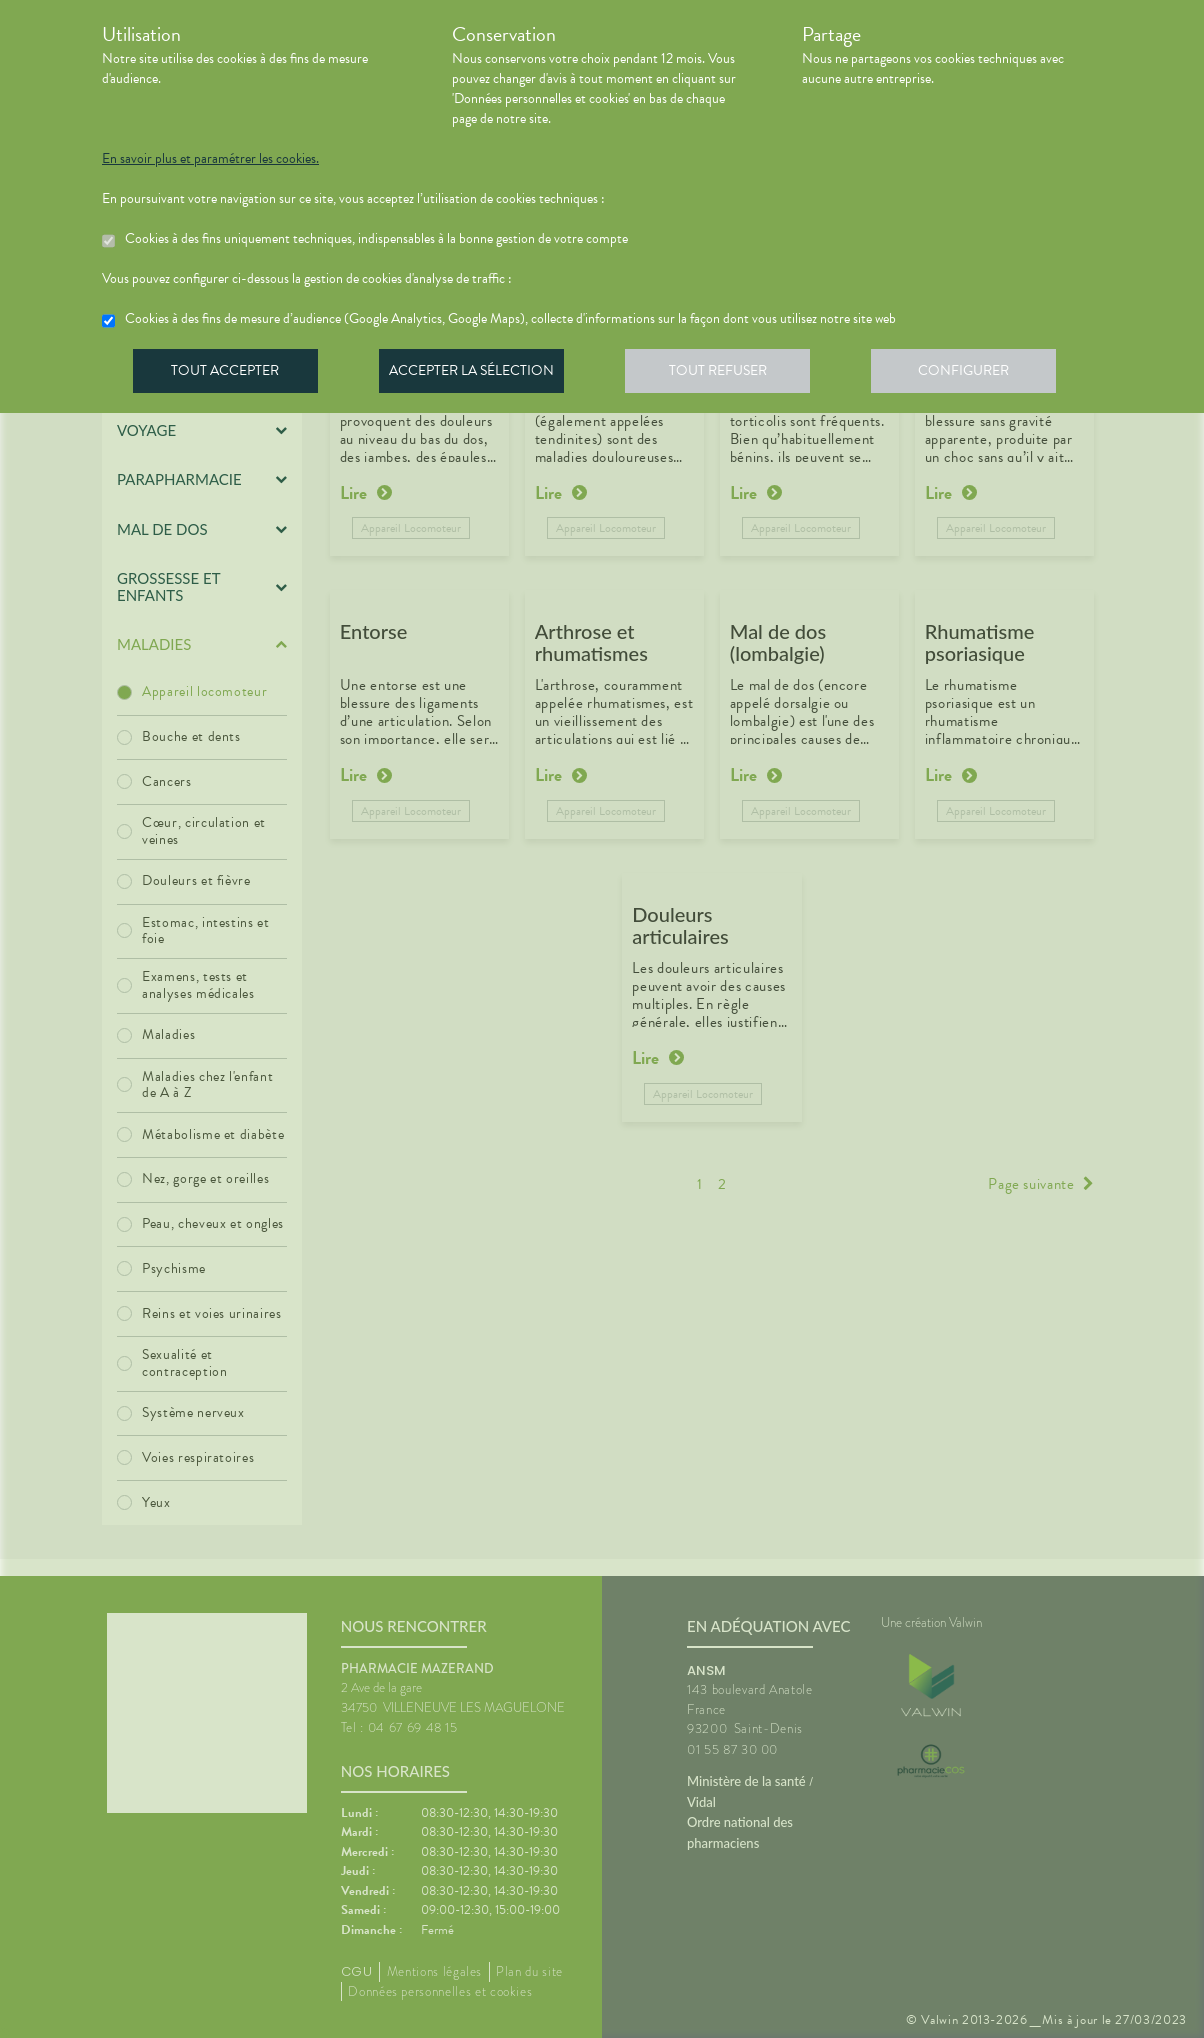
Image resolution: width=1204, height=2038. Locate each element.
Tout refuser (727, 374)
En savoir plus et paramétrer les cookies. (210, 159)
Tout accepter (227, 374)
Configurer (977, 374)
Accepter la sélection (477, 374)
